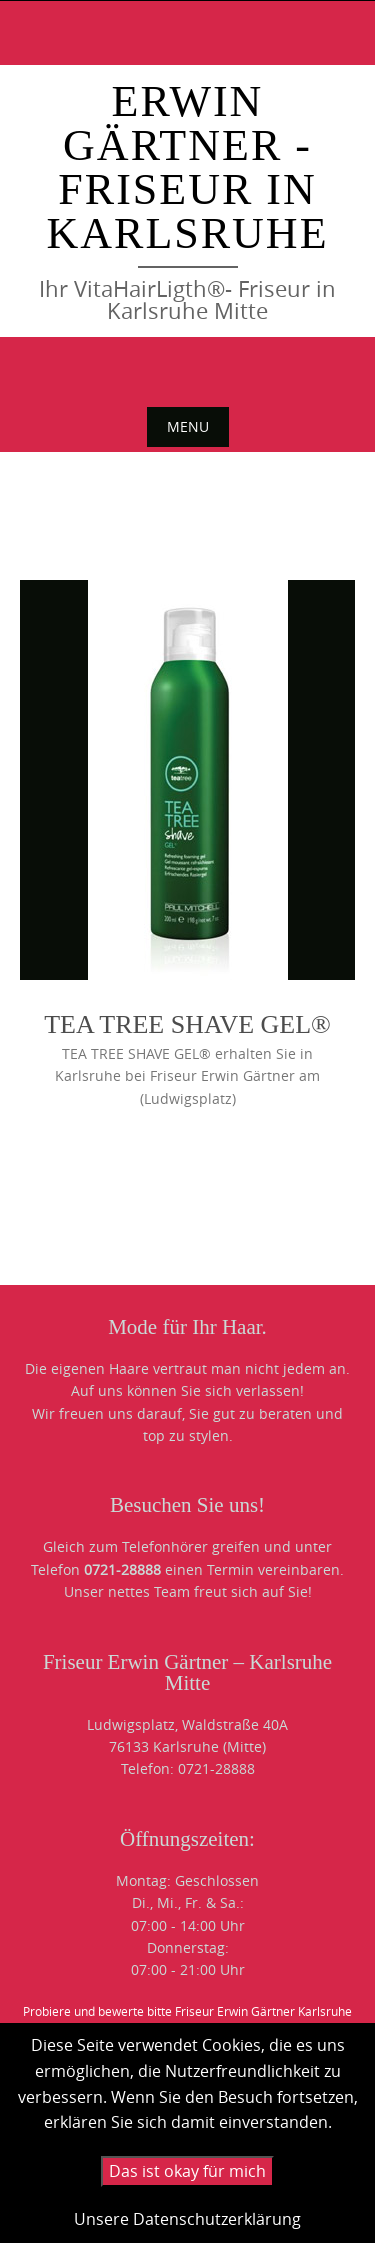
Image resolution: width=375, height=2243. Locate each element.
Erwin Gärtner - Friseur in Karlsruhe (187, 167)
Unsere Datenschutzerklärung (187, 2219)
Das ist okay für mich (187, 2171)
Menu (188, 426)
